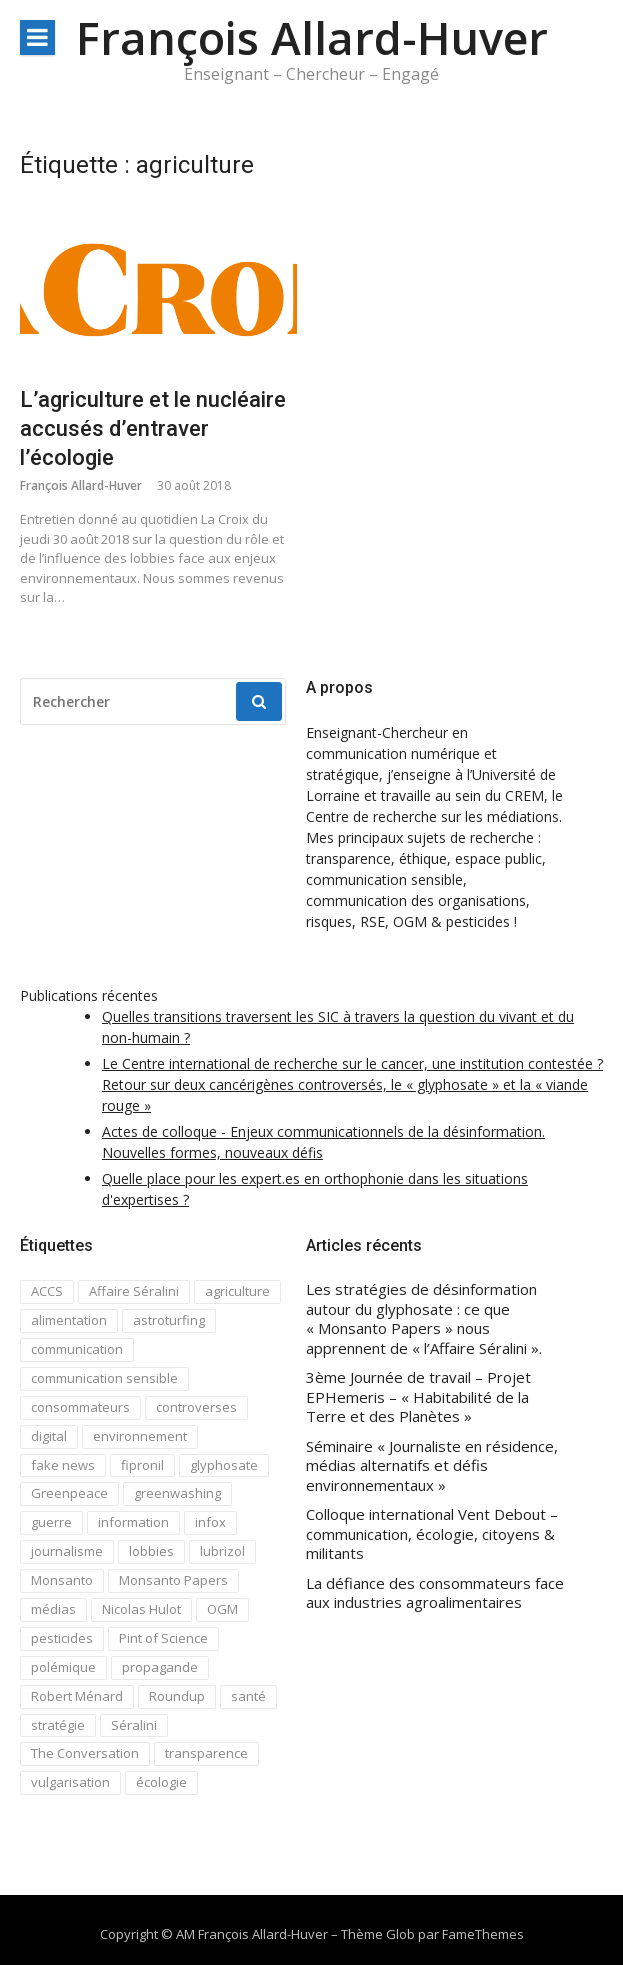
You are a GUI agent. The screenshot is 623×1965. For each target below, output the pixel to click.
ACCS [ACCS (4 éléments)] (47, 1291)
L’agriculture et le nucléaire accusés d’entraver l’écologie (153, 428)
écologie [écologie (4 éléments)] (161, 1782)
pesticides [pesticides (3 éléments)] (62, 1638)
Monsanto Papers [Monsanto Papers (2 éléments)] (173, 1580)
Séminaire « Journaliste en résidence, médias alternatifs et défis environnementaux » (432, 1466)
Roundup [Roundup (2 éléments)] (177, 1696)
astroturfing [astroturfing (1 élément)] (169, 1320)
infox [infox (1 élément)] (210, 1522)
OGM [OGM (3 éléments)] (222, 1609)
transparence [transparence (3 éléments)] (206, 1753)
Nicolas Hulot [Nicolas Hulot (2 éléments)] (141, 1609)
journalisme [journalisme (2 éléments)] (67, 1551)
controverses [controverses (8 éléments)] (196, 1407)
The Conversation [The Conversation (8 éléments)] (85, 1753)
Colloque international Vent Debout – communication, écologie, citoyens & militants (432, 1534)
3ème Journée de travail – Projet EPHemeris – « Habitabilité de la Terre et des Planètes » (418, 1397)
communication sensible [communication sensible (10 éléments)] (104, 1378)
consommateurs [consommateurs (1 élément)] (80, 1407)
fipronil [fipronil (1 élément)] (142, 1465)
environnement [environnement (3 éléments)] (140, 1436)
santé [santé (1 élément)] (248, 1696)
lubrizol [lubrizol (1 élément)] (222, 1551)
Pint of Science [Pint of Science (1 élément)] (163, 1638)
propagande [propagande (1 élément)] (160, 1667)
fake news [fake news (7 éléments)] (63, 1465)
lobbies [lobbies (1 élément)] (151, 1551)
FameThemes (483, 1934)
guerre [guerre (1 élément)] (51, 1522)
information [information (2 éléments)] (133, 1522)
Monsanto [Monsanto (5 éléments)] (62, 1580)
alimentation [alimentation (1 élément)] (69, 1320)
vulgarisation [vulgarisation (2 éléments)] (70, 1782)
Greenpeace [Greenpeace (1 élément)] (69, 1493)
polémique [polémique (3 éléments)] (63, 1667)
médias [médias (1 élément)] (53, 1609)
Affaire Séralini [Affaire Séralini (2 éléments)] (134, 1291)
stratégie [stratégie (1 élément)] (58, 1725)
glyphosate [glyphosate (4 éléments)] (224, 1465)
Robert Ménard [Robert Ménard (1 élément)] (77, 1696)
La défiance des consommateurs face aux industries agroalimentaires (435, 1593)
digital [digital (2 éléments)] (49, 1436)
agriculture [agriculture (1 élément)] (237, 1291)
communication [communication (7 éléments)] (77, 1349)
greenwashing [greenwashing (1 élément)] (177, 1493)
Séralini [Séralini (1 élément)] (134, 1725)
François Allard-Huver (312, 37)
